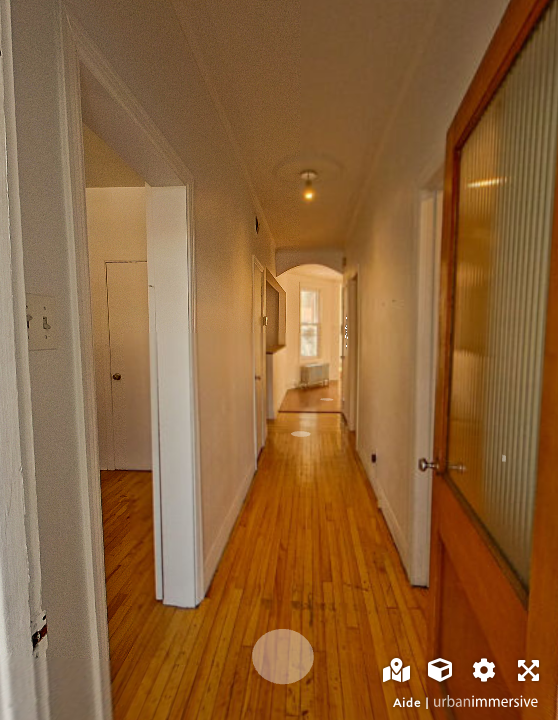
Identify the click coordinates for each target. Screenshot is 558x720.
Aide (407, 702)
